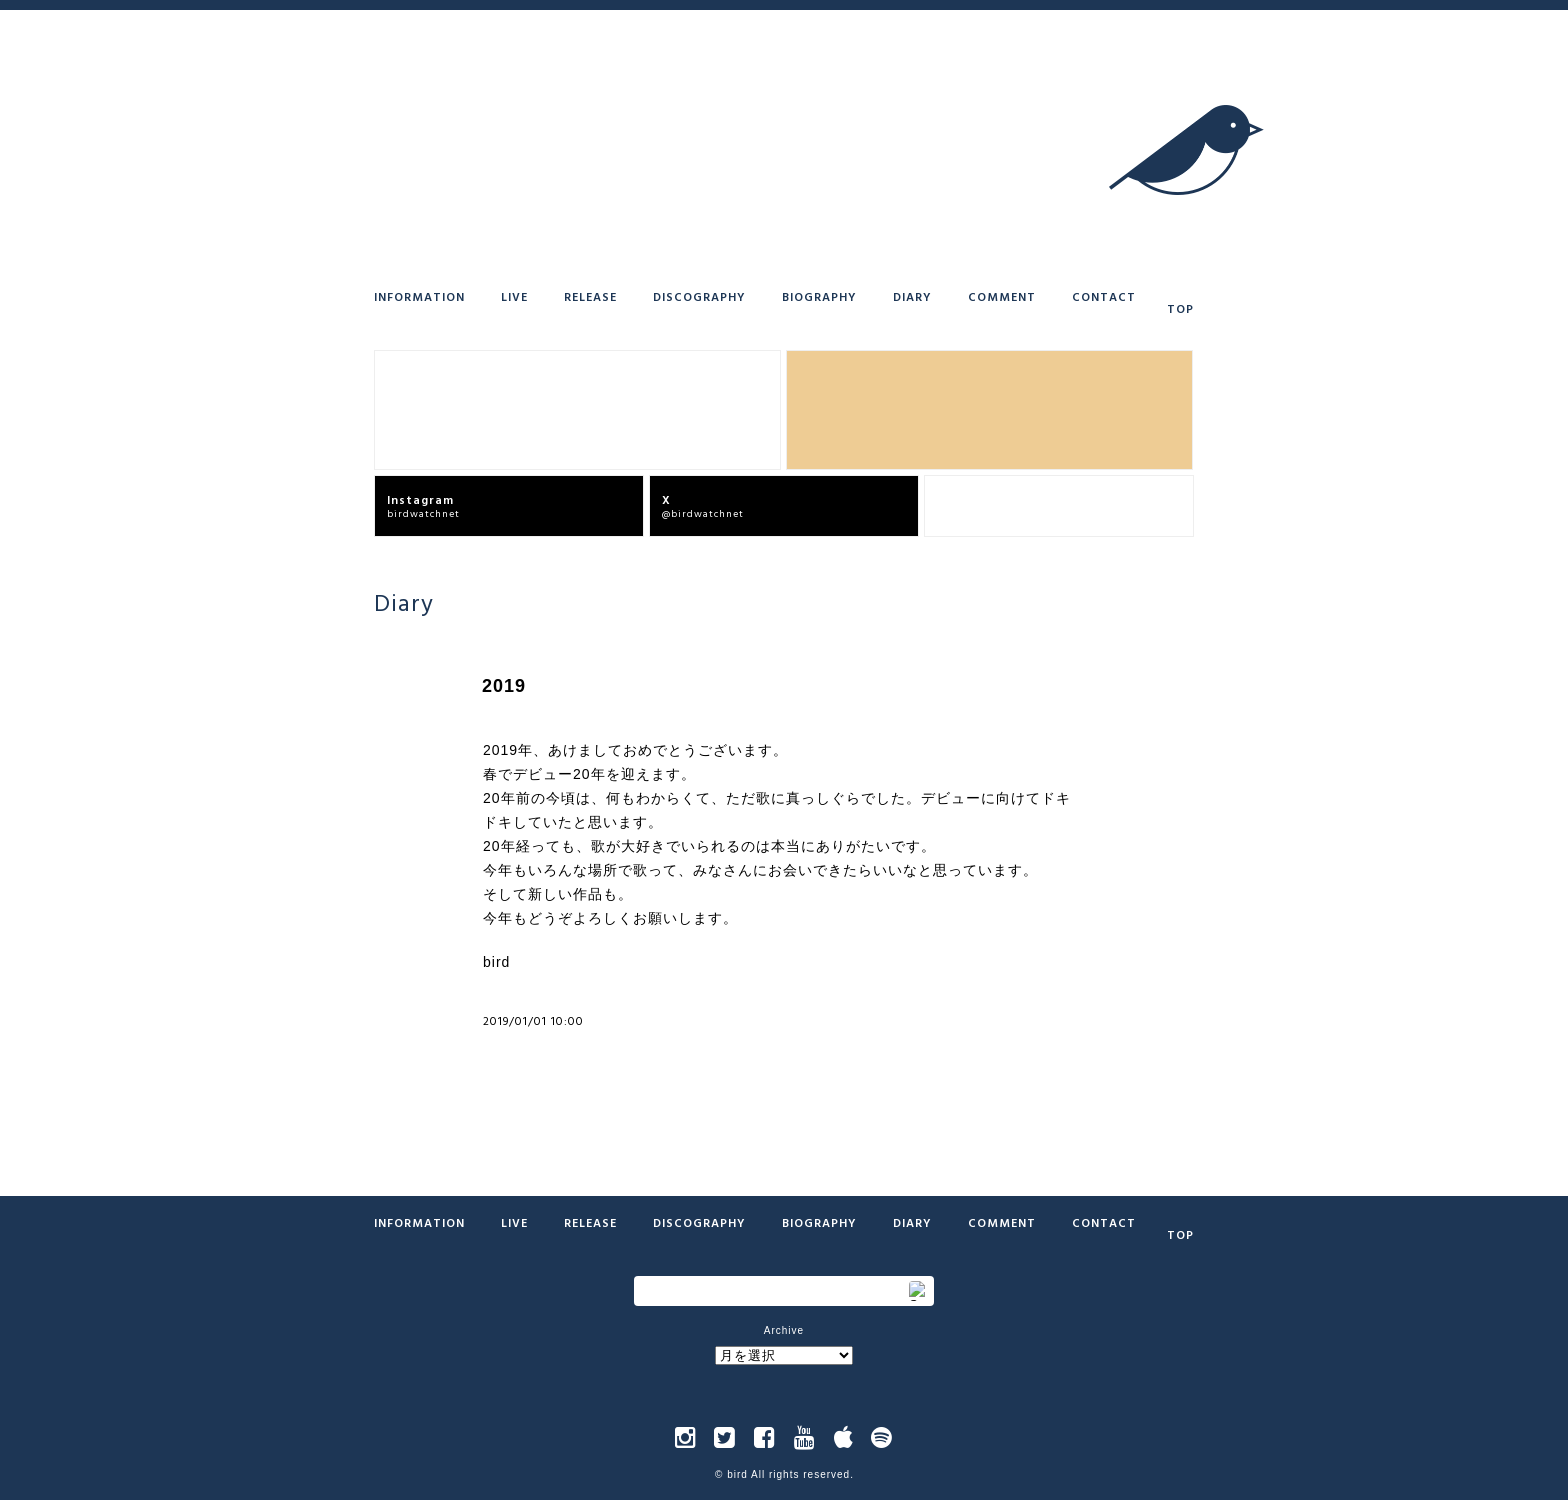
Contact (1104, 296)
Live (514, 296)
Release (590, 296)
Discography (699, 296)
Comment (1002, 296)
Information (419, 296)
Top (1180, 308)
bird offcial (1065, 505)
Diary (912, 296)
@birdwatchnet (790, 505)
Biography (819, 296)
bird (737, 1474)
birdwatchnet (515, 505)
